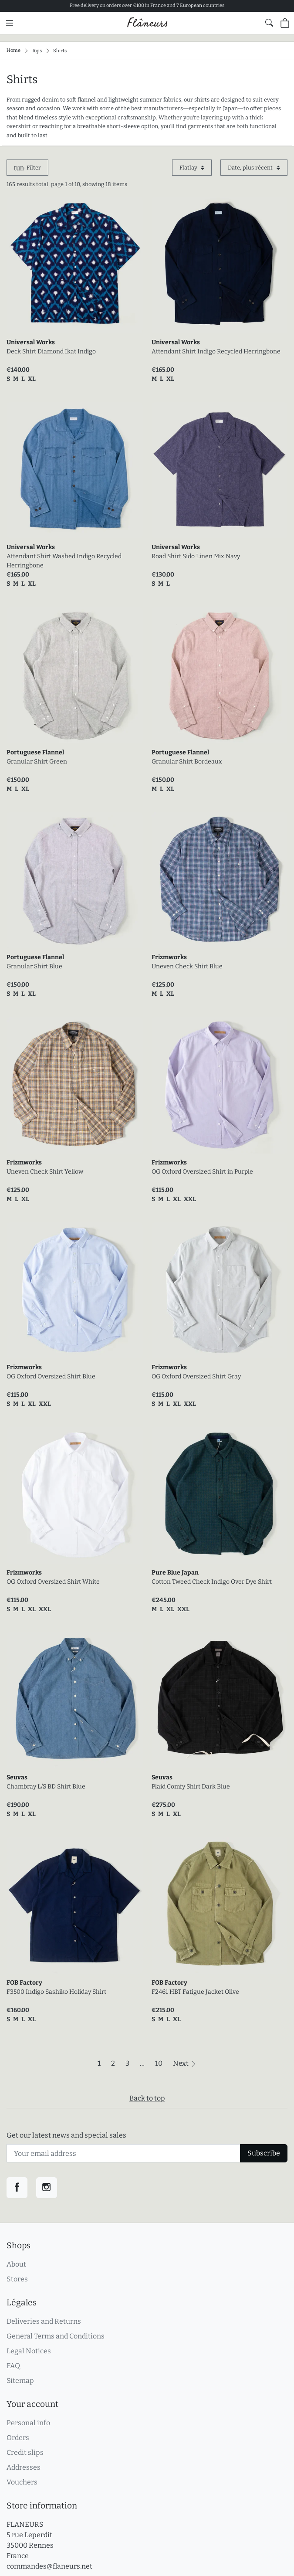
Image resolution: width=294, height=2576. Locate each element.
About (16, 2264)
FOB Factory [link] (24, 1982)
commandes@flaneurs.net (49, 2566)
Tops (37, 50)
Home (13, 50)
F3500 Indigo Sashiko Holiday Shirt (56, 1992)
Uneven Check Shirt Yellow (45, 1171)
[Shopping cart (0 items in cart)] (285, 23)
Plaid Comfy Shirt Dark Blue (191, 1786)
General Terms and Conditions (56, 2336)
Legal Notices (29, 2351)
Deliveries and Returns (44, 2321)
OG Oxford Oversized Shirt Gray (196, 1376)
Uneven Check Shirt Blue (187, 966)
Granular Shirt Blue (34, 966)
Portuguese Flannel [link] (35, 752)
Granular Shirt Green (37, 761)
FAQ (13, 2366)
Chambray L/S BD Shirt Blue (46, 1786)
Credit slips (25, 2452)
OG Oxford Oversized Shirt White (53, 1581)
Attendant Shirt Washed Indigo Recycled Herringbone (64, 561)
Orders (18, 2437)
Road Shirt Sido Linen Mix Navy (196, 556)
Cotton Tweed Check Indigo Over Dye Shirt (212, 1581)
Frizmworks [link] (169, 957)
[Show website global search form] (269, 22)
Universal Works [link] (31, 342)
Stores (17, 2279)
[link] (75, 265)
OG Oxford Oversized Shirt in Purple (202, 1171)
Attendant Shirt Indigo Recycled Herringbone (216, 351)
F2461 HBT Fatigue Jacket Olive (195, 1992)
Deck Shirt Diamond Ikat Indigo (51, 351)
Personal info (28, 2423)
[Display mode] (192, 168)
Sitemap (20, 2380)
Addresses (24, 2467)
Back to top (147, 2098)
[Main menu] (9, 23)
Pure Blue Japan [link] (175, 1572)
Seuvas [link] (17, 1777)
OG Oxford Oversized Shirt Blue (51, 1376)
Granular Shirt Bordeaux (187, 761)
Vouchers (22, 2482)
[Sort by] (253, 168)
